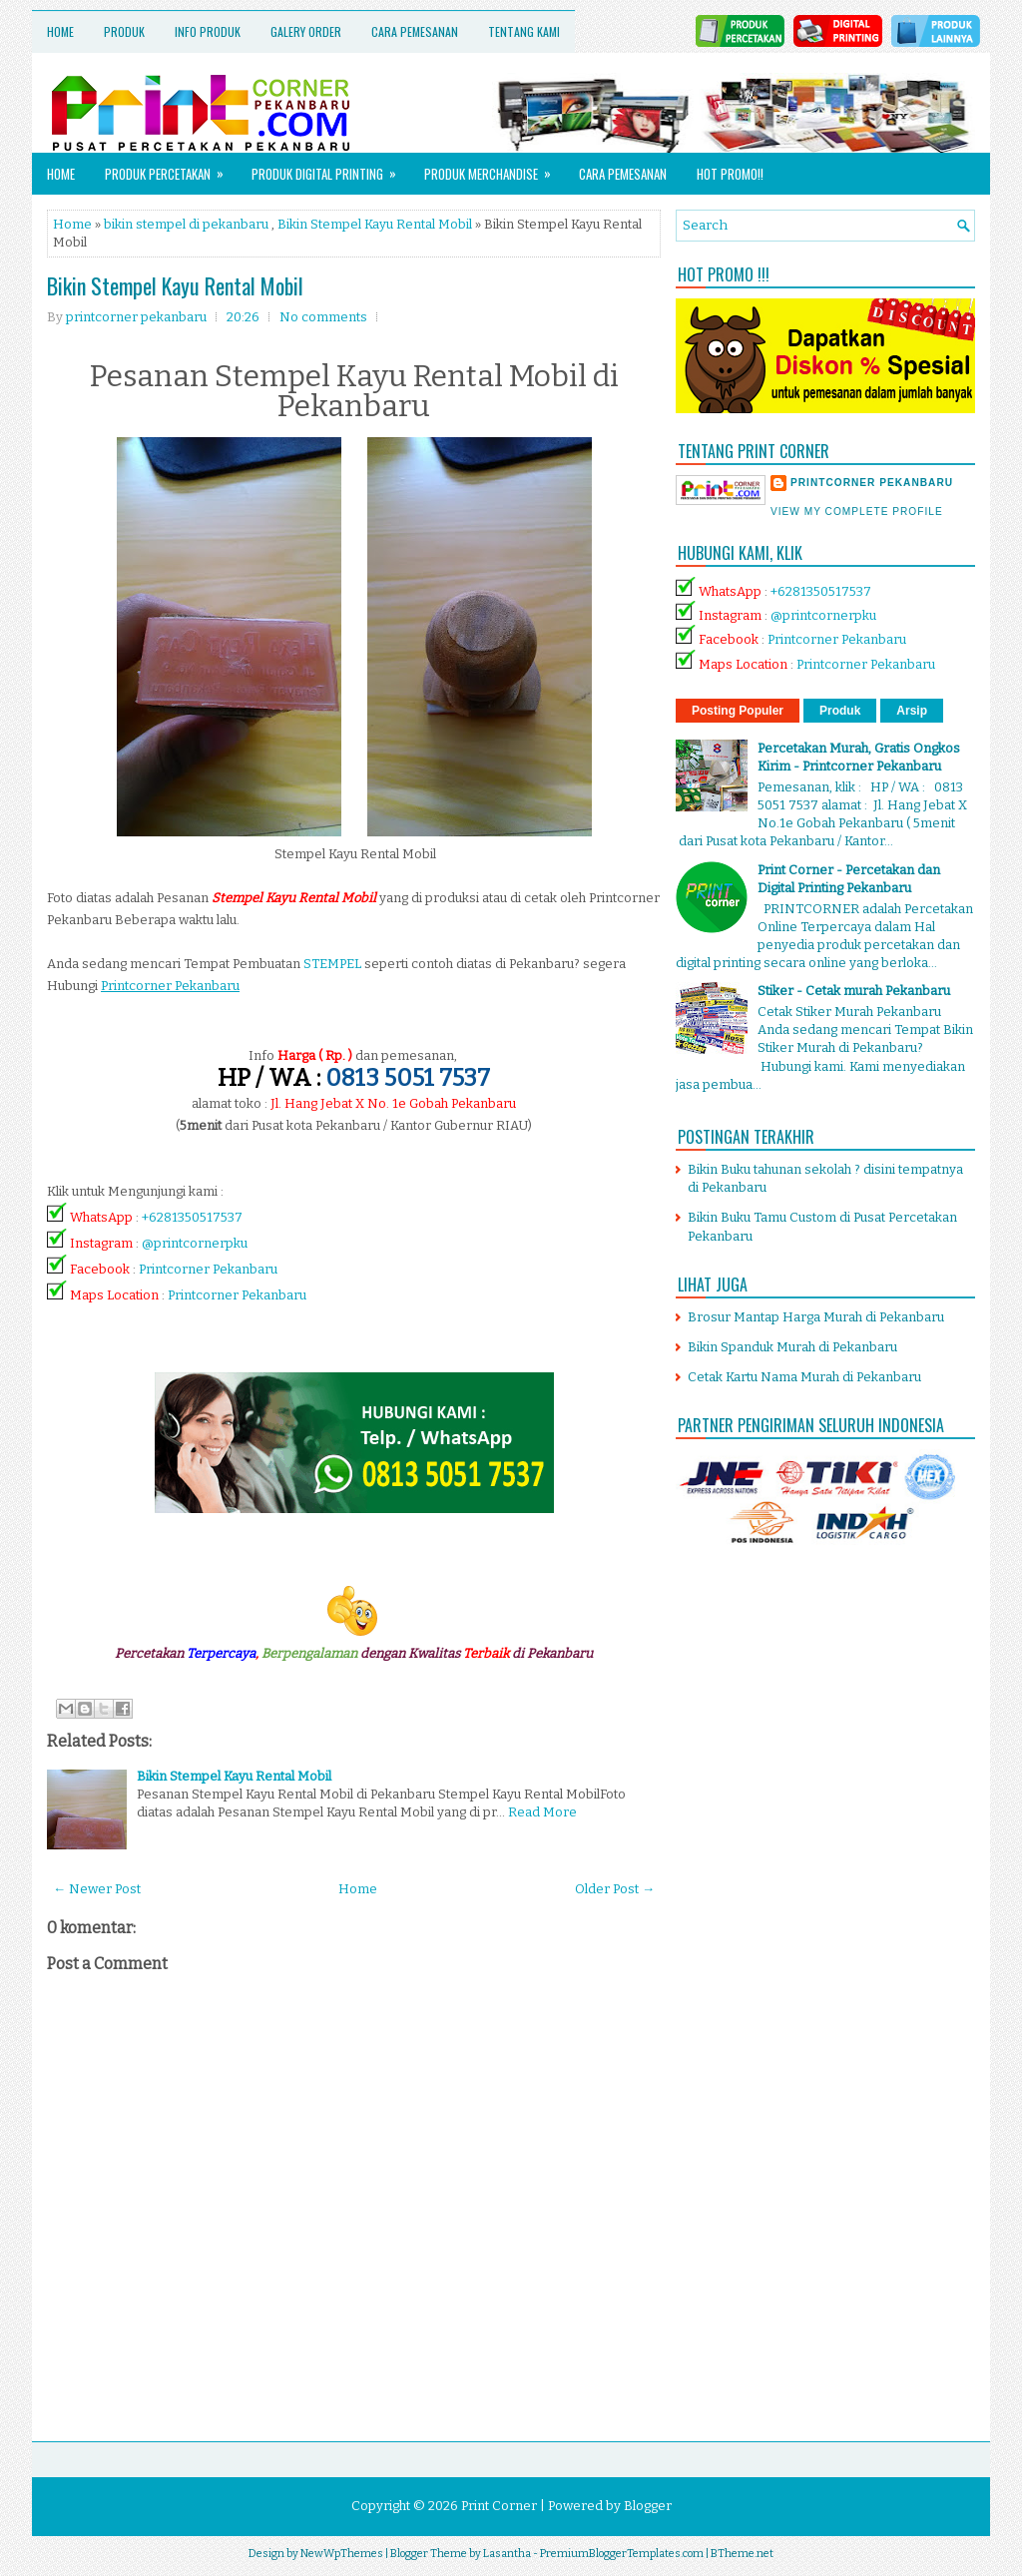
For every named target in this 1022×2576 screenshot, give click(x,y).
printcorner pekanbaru (871, 482)
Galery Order (305, 31)
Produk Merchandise (494, 168)
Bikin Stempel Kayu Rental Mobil (374, 224)
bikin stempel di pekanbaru (186, 224)
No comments (323, 316)
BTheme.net (742, 2553)
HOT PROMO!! (730, 174)
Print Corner (499, 2505)
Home (60, 31)
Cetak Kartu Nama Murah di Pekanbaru (804, 1376)
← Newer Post (97, 1888)
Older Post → (615, 1888)
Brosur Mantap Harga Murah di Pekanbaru (816, 1316)
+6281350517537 (192, 1217)
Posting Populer (737, 711)
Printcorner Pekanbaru (208, 1269)
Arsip (911, 711)
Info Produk (208, 31)
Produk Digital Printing (330, 168)
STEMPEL (332, 963)
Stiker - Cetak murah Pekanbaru (854, 990)
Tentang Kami (524, 31)
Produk (124, 31)
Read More (542, 1811)
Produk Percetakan (171, 168)
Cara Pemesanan (414, 31)
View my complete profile (856, 511)
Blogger (648, 2505)
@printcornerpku (195, 1243)
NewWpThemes (341, 2553)
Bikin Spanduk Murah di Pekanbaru (792, 1346)
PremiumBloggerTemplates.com (622, 2553)
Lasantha (507, 2553)
